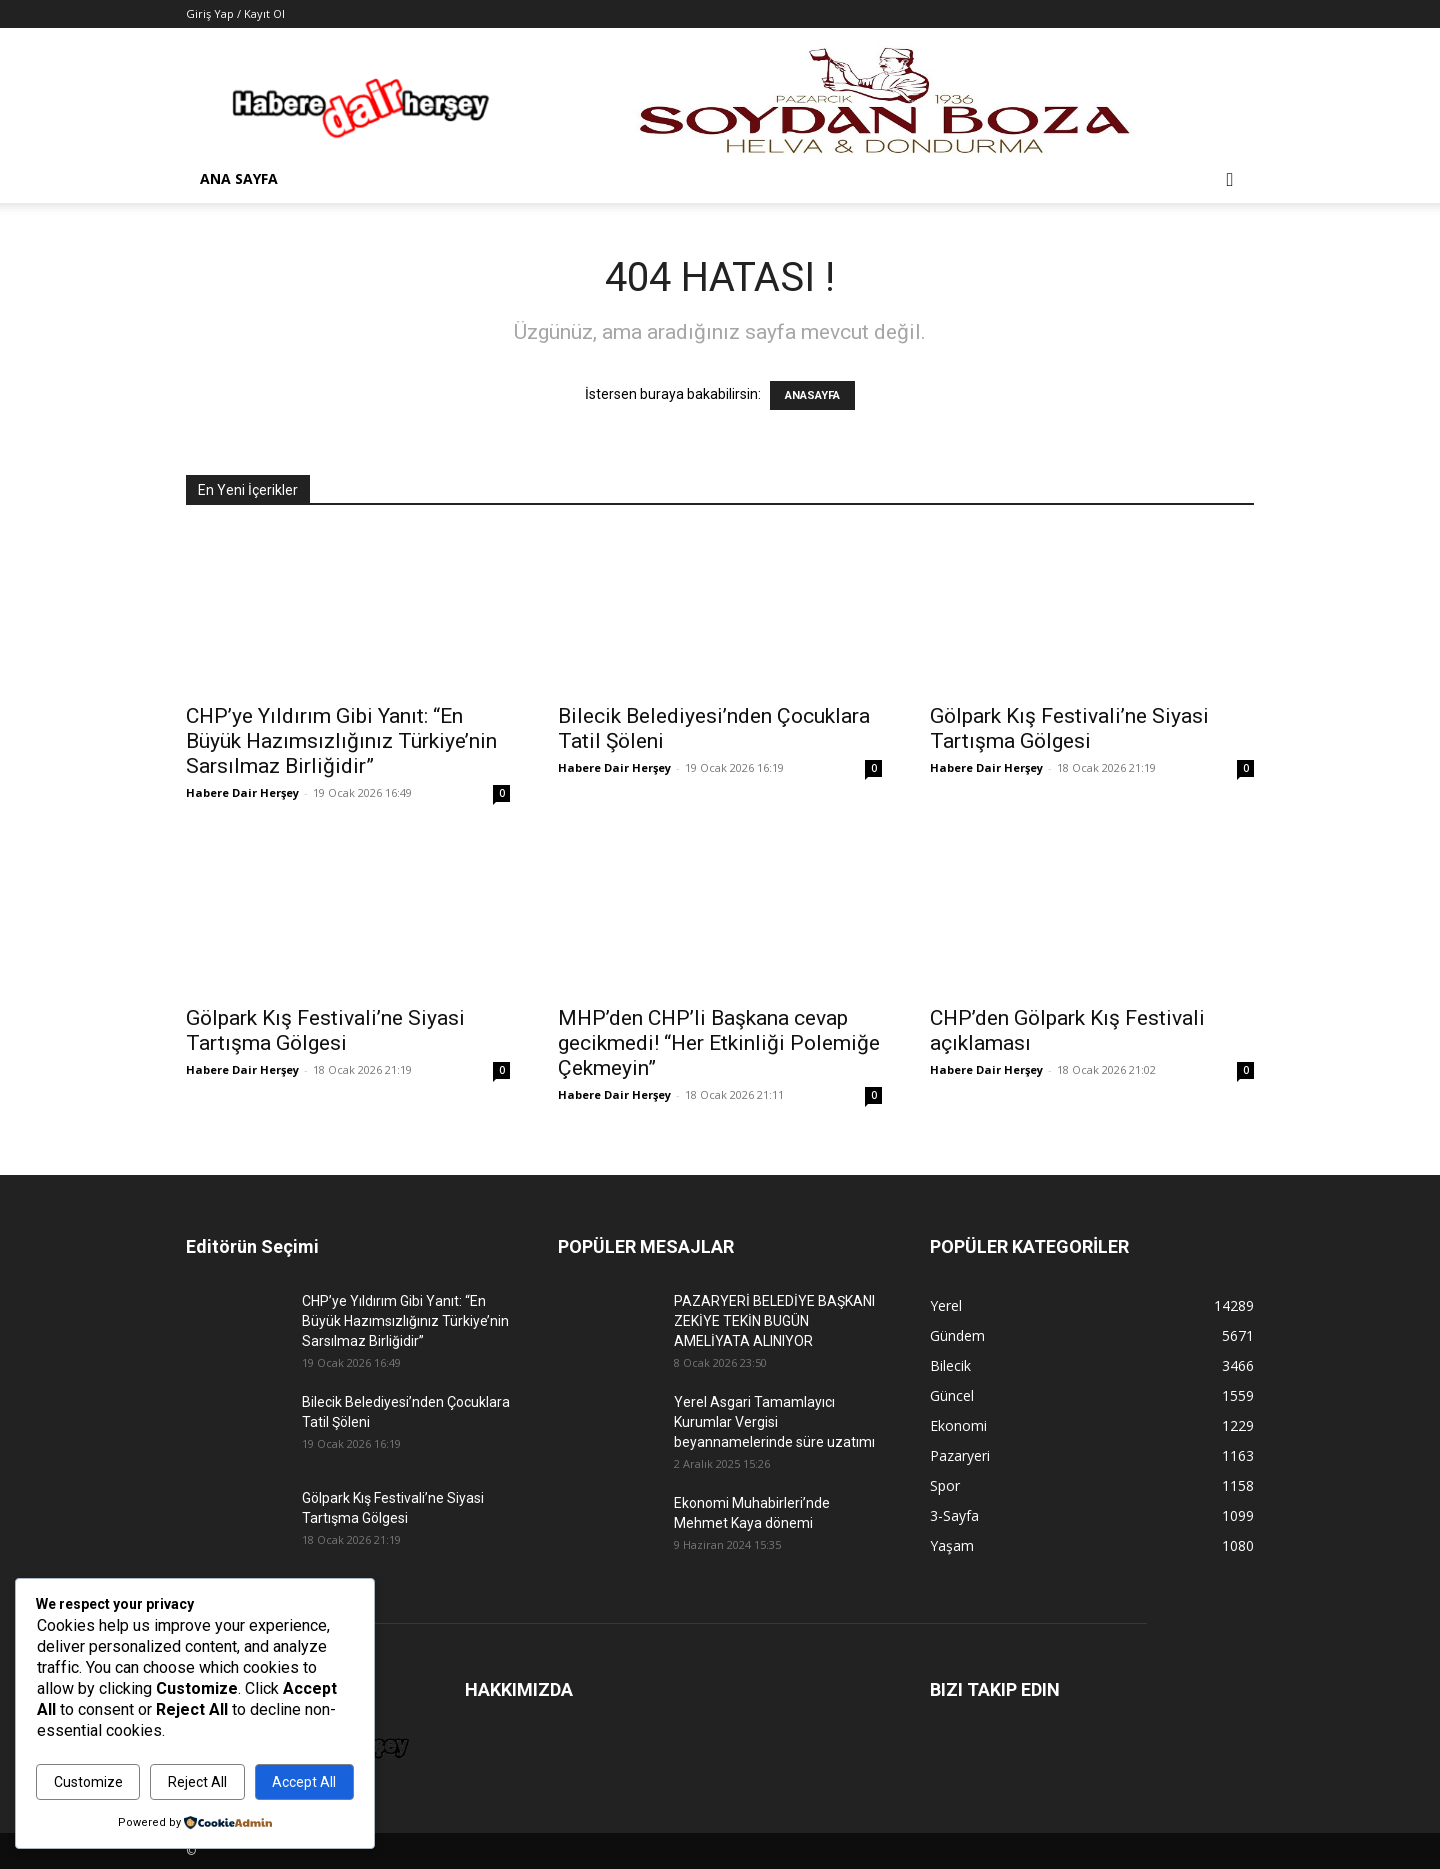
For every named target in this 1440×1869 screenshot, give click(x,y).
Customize (88, 1782)
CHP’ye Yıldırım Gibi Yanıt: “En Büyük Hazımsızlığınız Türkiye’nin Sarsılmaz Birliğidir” (341, 741)
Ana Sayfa (239, 178)
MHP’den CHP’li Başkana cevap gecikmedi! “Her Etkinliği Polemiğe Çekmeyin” (719, 1043)
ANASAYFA (812, 395)
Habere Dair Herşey (242, 792)
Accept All (304, 1782)
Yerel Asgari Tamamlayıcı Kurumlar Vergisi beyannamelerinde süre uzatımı (774, 1422)
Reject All (197, 1782)
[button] (1230, 180)
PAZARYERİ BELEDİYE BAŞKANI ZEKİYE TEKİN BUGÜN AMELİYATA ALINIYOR (774, 1321)
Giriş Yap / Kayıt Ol (235, 13)
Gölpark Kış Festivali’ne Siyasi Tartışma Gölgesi (1069, 728)
